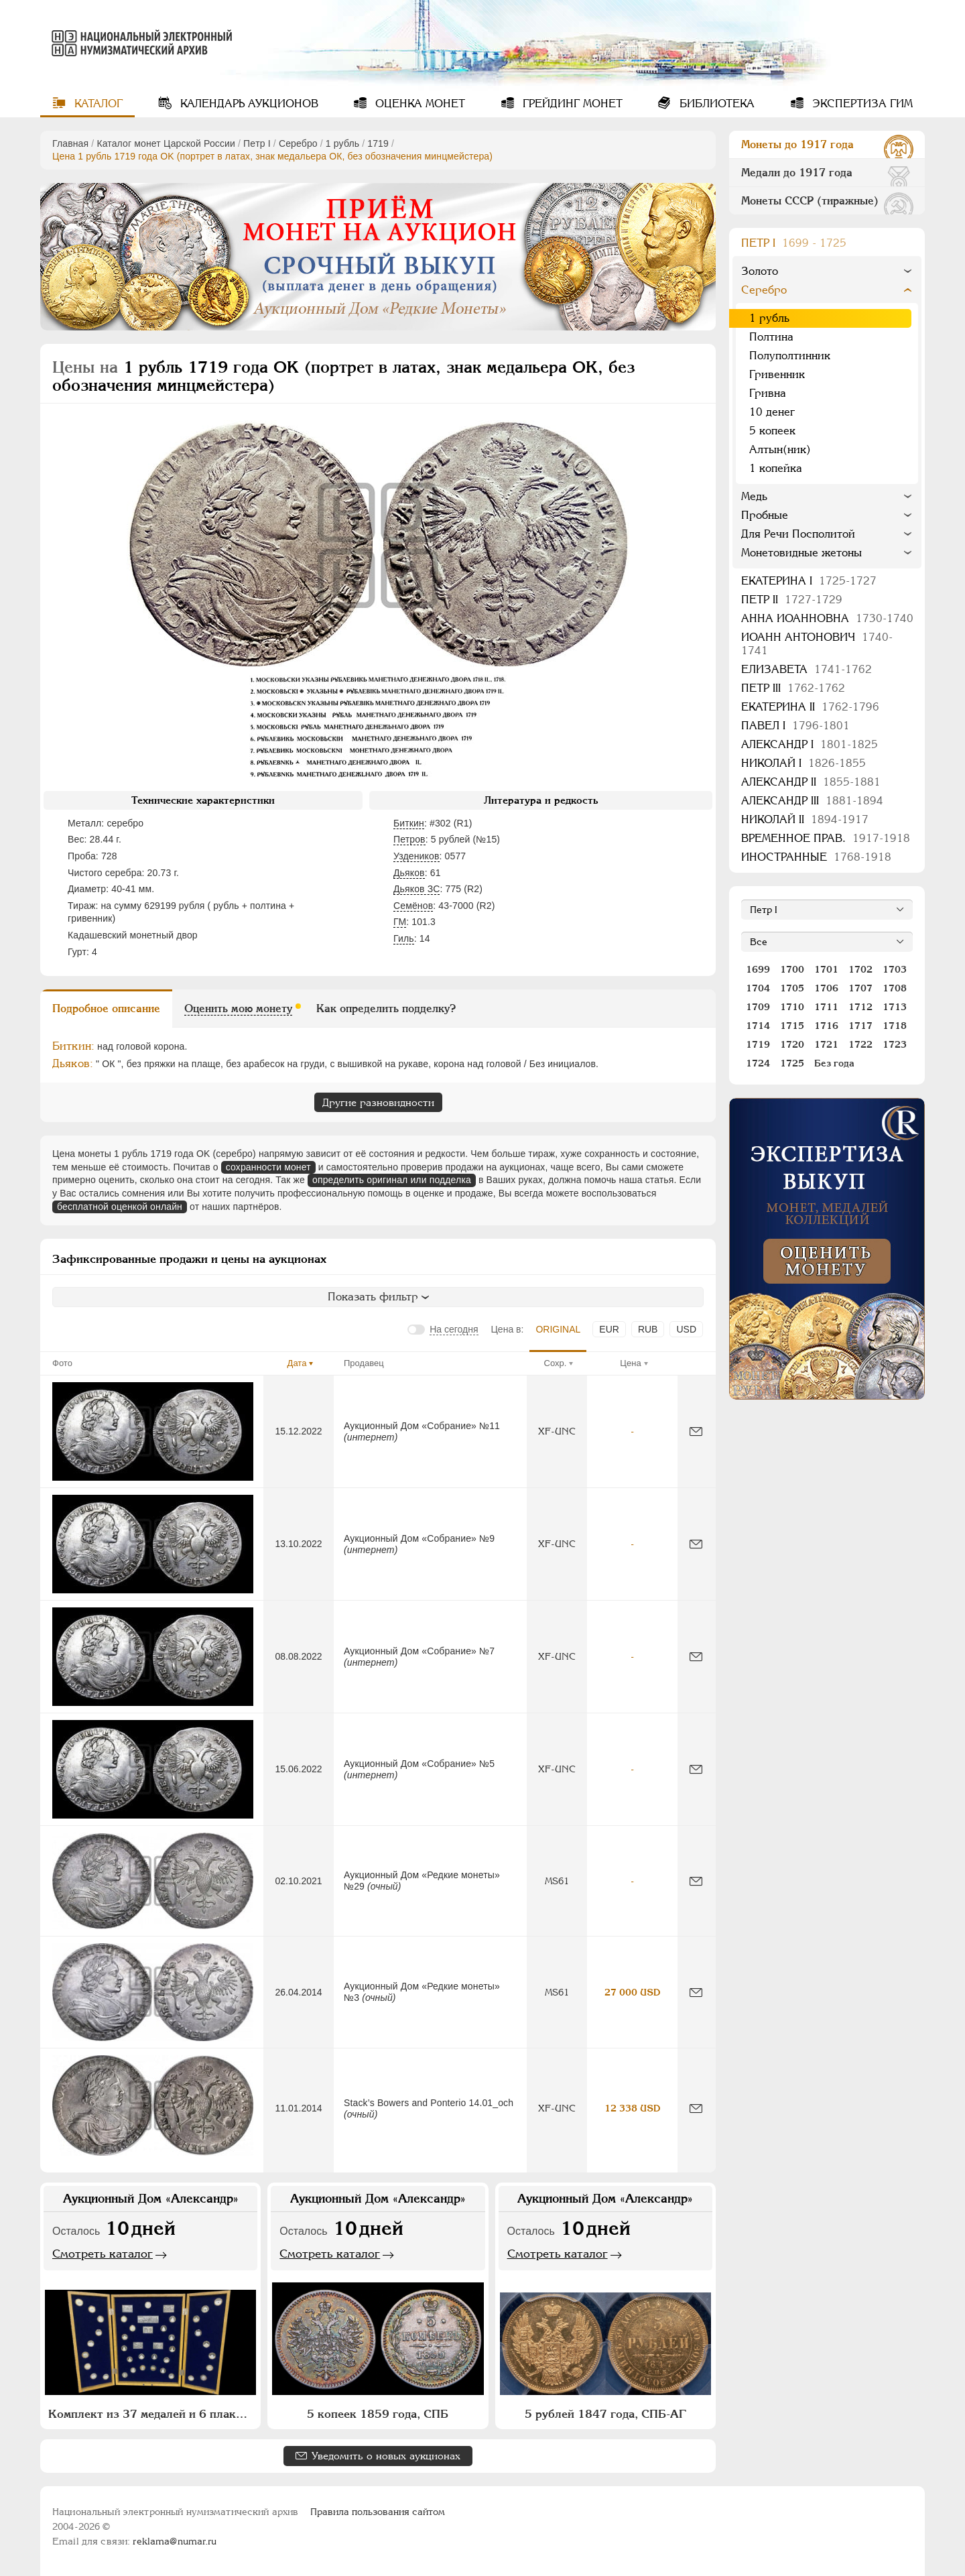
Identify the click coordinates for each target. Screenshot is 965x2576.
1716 (826, 1025)
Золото (759, 271)
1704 (758, 988)
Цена (630, 1363)
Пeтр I (257, 143)
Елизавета (806, 669)
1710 (792, 1006)
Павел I (795, 725)
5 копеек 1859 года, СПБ (377, 2413)
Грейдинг (571, 103)
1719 (378, 143)
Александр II (811, 782)
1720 (792, 1044)
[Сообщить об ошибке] (696, 1431)
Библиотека (715, 103)
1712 (860, 1006)
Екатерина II (810, 706)
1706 (826, 988)
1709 (758, 1006)
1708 (895, 988)
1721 (826, 1044)
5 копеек (772, 430)
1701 (826, 969)
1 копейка (775, 468)
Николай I (803, 763)
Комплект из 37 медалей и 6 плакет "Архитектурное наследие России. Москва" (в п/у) (152, 2413)
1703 (895, 969)
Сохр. (555, 1363)
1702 (860, 969)
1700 (792, 969)
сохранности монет (268, 1167)
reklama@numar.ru (174, 2541)
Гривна (767, 393)
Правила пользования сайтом (377, 2511)
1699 (758, 969)
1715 (792, 1025)
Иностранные (816, 857)
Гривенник (777, 374)
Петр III (793, 688)
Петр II (791, 599)
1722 (860, 1044)
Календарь (247, 103)
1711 (826, 1006)
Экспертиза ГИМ (861, 103)
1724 (758, 1063)
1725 (792, 1063)
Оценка (418, 103)
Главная (70, 143)
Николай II (804, 819)
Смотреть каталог (102, 2253)
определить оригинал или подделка (391, 1179)
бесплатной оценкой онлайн (119, 1206)
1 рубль (342, 143)
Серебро (298, 143)
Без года (834, 1063)
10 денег (772, 412)
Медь (754, 496)
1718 (895, 1025)
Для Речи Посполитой (798, 534)
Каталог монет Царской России (165, 143)
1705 (792, 988)
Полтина (771, 336)
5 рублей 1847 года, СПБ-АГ (605, 2413)
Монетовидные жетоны (801, 552)
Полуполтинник (789, 355)
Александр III (812, 800)
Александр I (809, 744)
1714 (758, 1025)
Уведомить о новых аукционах (386, 2455)
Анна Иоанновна (827, 618)
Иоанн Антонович (817, 644)
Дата (297, 1363)
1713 (895, 1006)
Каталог (97, 103)
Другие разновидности (378, 1102)
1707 (860, 988)
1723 (895, 1044)
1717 (860, 1025)
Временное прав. (825, 838)
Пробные (764, 515)
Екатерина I (809, 580)
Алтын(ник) (780, 449)
